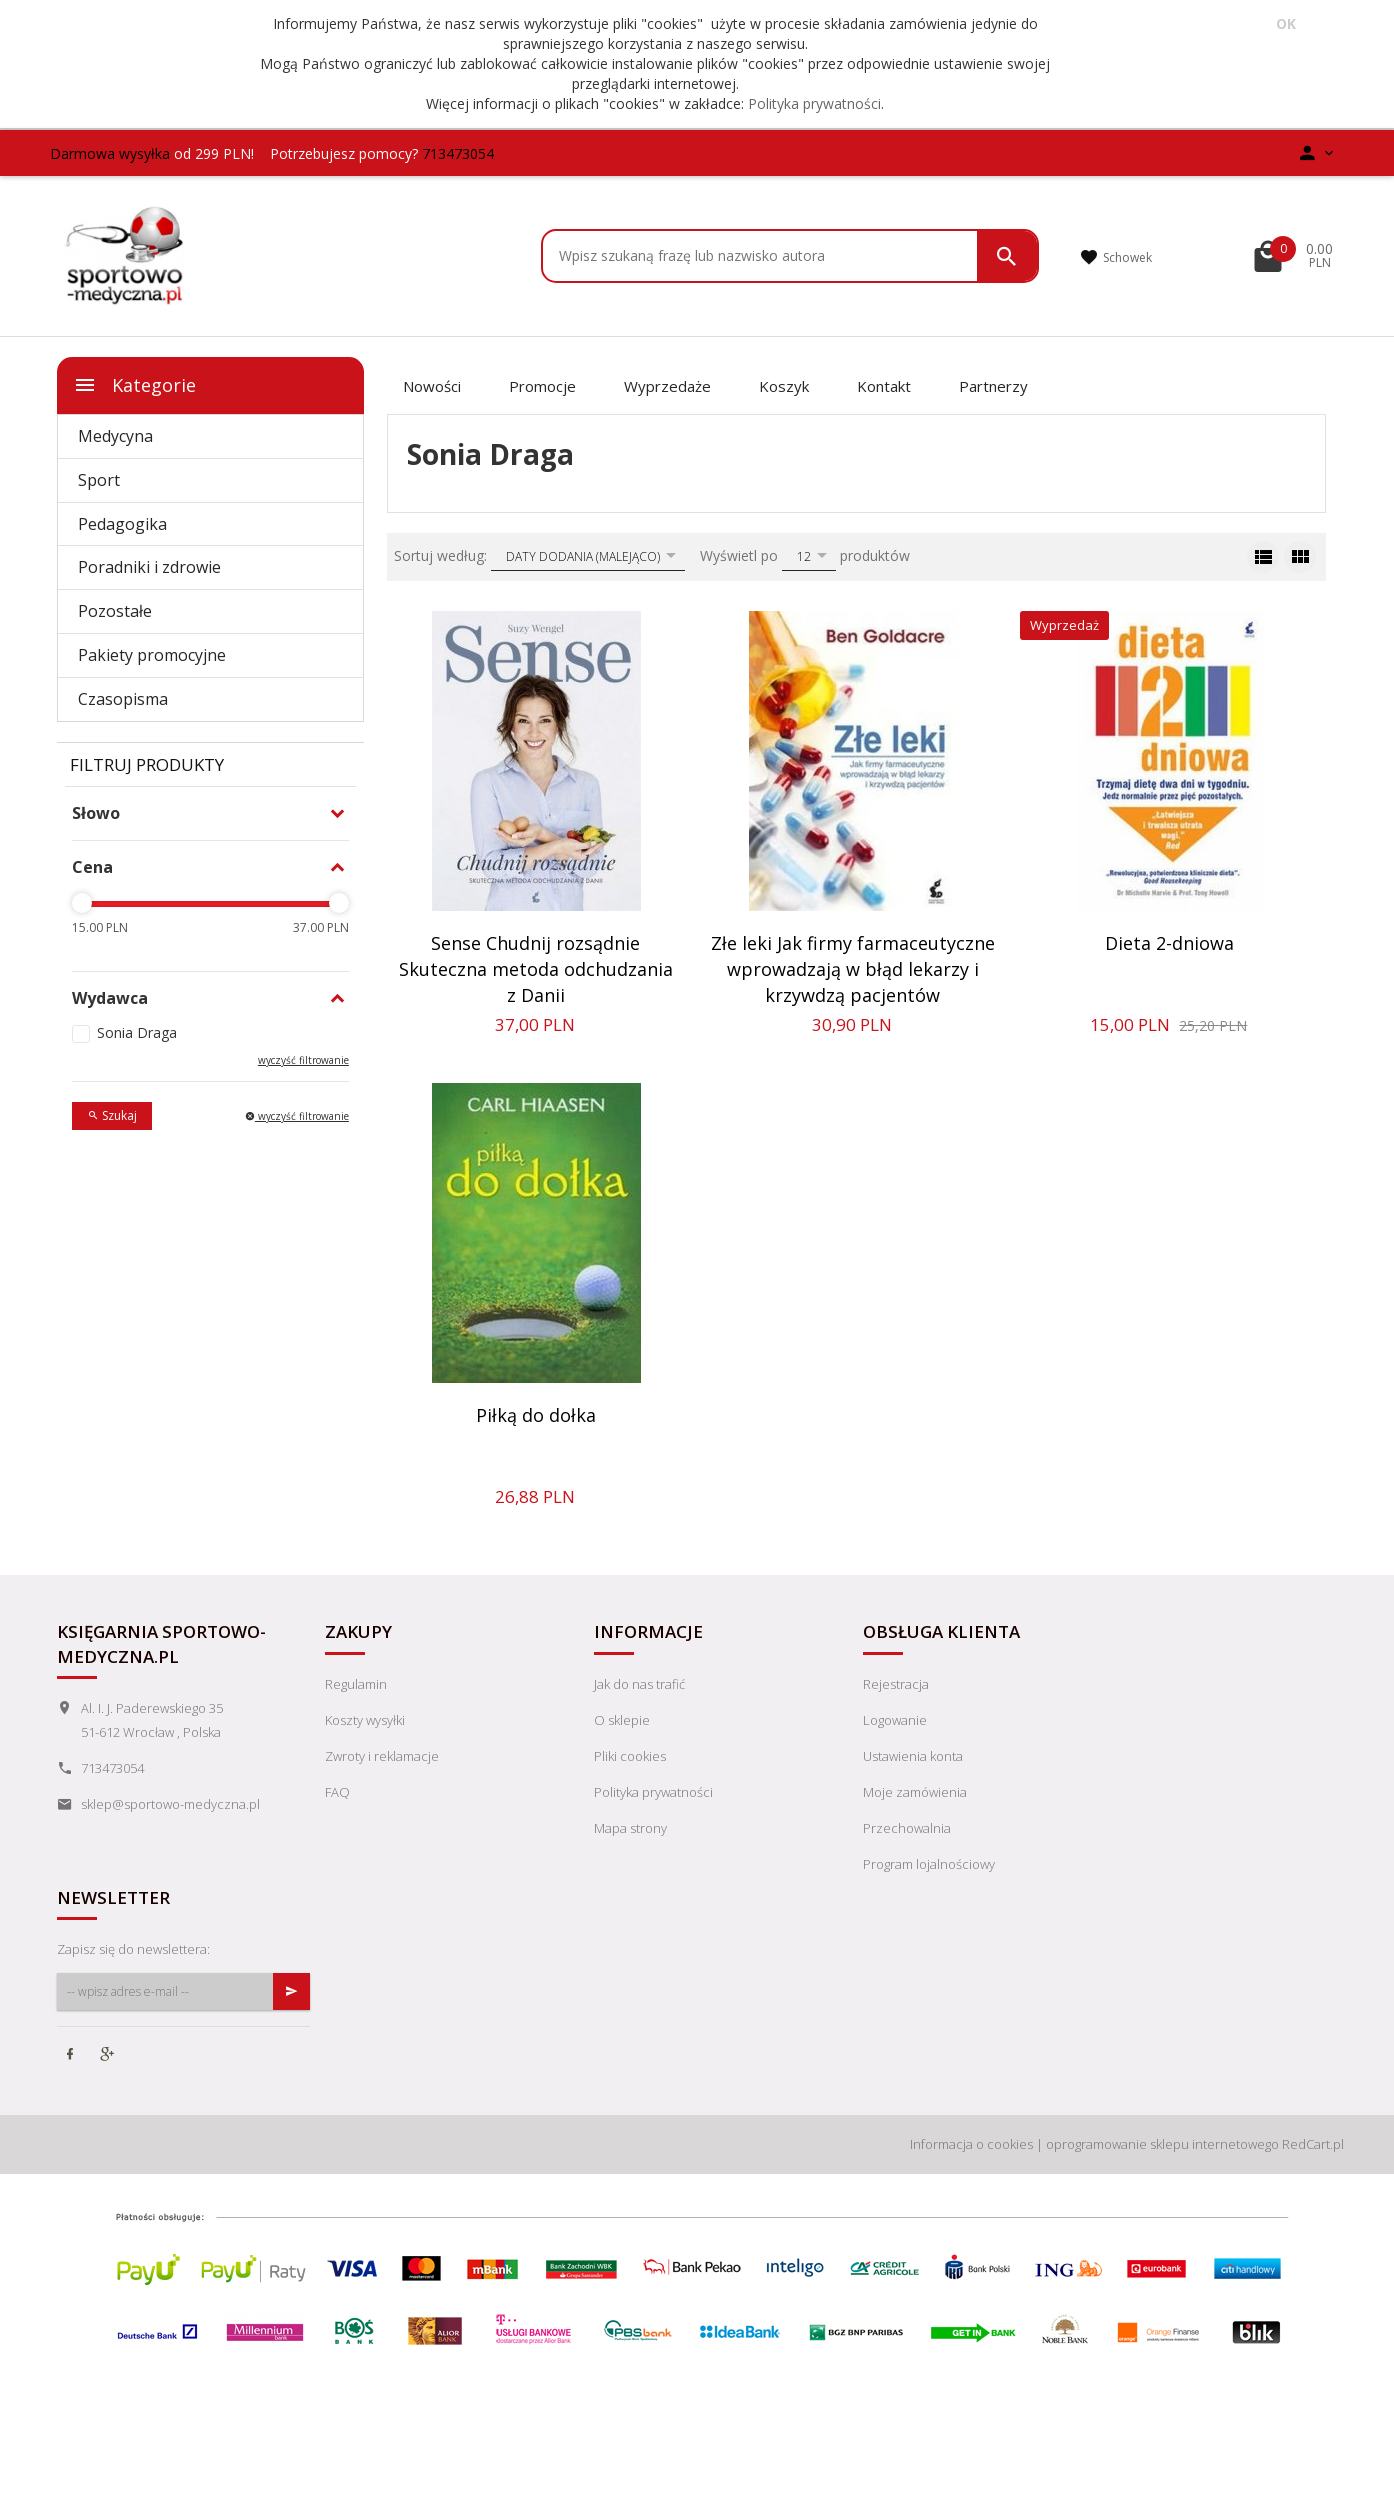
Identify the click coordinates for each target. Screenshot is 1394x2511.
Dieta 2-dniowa (1169, 943)
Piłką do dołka (536, 1415)
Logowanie (895, 1720)
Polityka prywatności (814, 103)
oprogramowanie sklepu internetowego (1162, 2144)
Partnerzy (993, 386)
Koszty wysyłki (365, 1720)
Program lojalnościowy (929, 1864)
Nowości (432, 386)
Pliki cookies (630, 1756)
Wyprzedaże (667, 386)
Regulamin (356, 1684)
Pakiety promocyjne (152, 655)
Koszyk (784, 386)
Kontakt (884, 386)
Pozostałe (115, 611)
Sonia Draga (137, 1032)
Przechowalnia (907, 1828)
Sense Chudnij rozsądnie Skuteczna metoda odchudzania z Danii (536, 968)
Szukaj (112, 1115)
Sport (99, 480)
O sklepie (622, 1720)
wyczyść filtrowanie (303, 1060)
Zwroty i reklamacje (382, 1756)
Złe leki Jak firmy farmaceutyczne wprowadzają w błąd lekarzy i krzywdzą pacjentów (853, 968)
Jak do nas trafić (639, 1684)
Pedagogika (122, 524)
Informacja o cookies (971, 2144)
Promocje (542, 386)
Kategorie (134, 385)
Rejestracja (896, 1684)
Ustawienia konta (913, 1756)
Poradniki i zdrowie (149, 567)
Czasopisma (123, 699)
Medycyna (115, 436)
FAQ (337, 1792)
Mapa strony (630, 1828)
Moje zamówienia (915, 1792)
